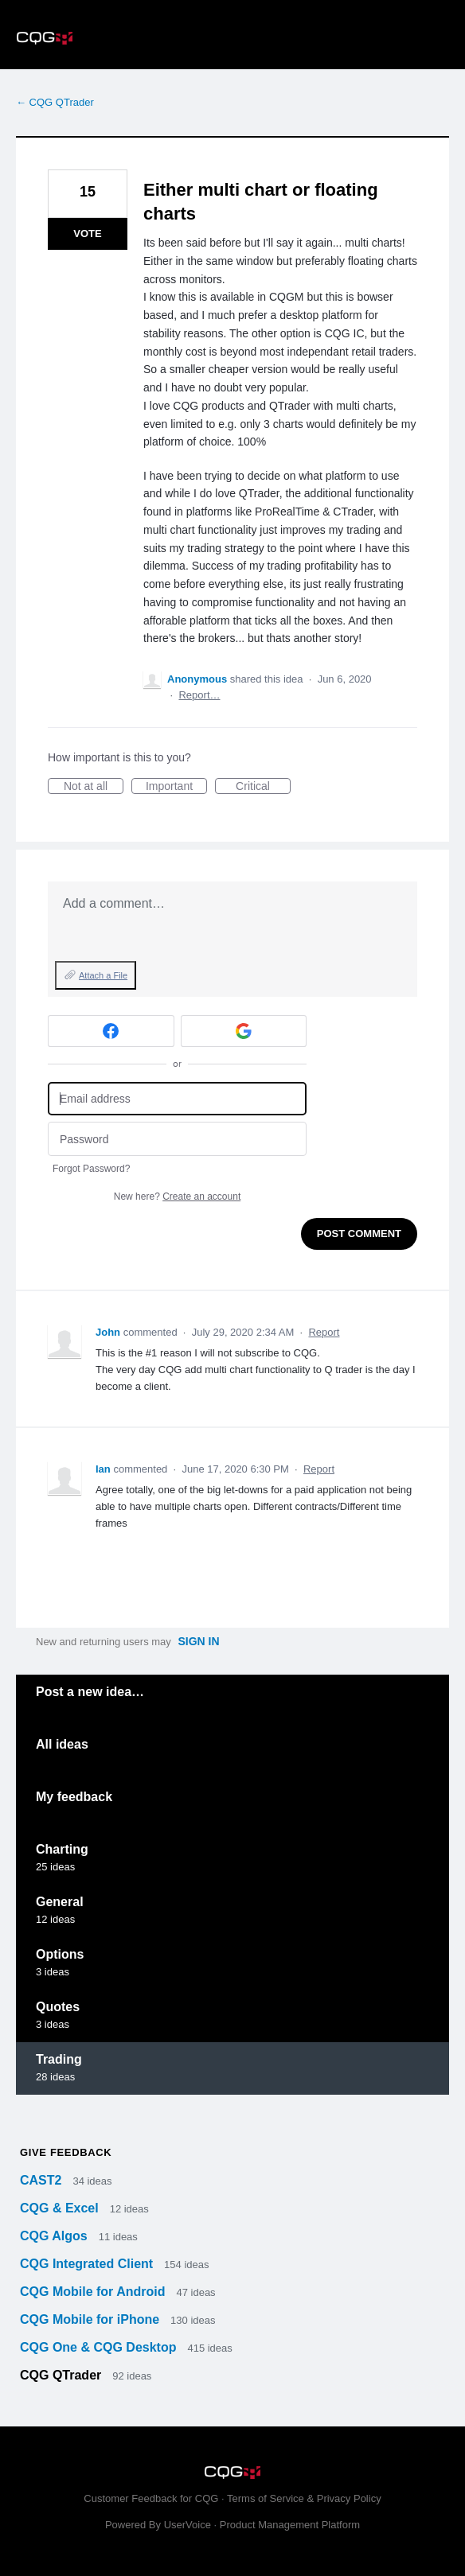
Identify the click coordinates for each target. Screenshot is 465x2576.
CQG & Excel (61, 2208)
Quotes (58, 2007)
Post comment (359, 1233)
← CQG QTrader (55, 102)
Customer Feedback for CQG (151, 2498)
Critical (263, 787)
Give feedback (65, 2152)
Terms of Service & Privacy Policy (304, 2498)
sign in (198, 1641)
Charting (62, 1849)
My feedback (74, 1797)
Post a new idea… (90, 1692)
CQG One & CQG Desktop (100, 2347)
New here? (177, 1196)
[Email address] (177, 1099)
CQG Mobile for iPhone (91, 2319)
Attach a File (103, 975)
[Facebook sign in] (111, 1031)
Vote (87, 233)
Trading (59, 2059)
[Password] (177, 1139)
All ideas (62, 1744)
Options (60, 1954)
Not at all (93, 787)
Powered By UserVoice (159, 2525)
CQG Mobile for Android (94, 2291)
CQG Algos (55, 2236)
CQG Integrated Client (88, 2264)
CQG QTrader (62, 2375)
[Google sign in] (244, 1031)
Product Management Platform (290, 2525)
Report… (199, 695)
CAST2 (42, 2180)
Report (323, 1332)
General (60, 1902)
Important (176, 787)
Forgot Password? (91, 1168)
